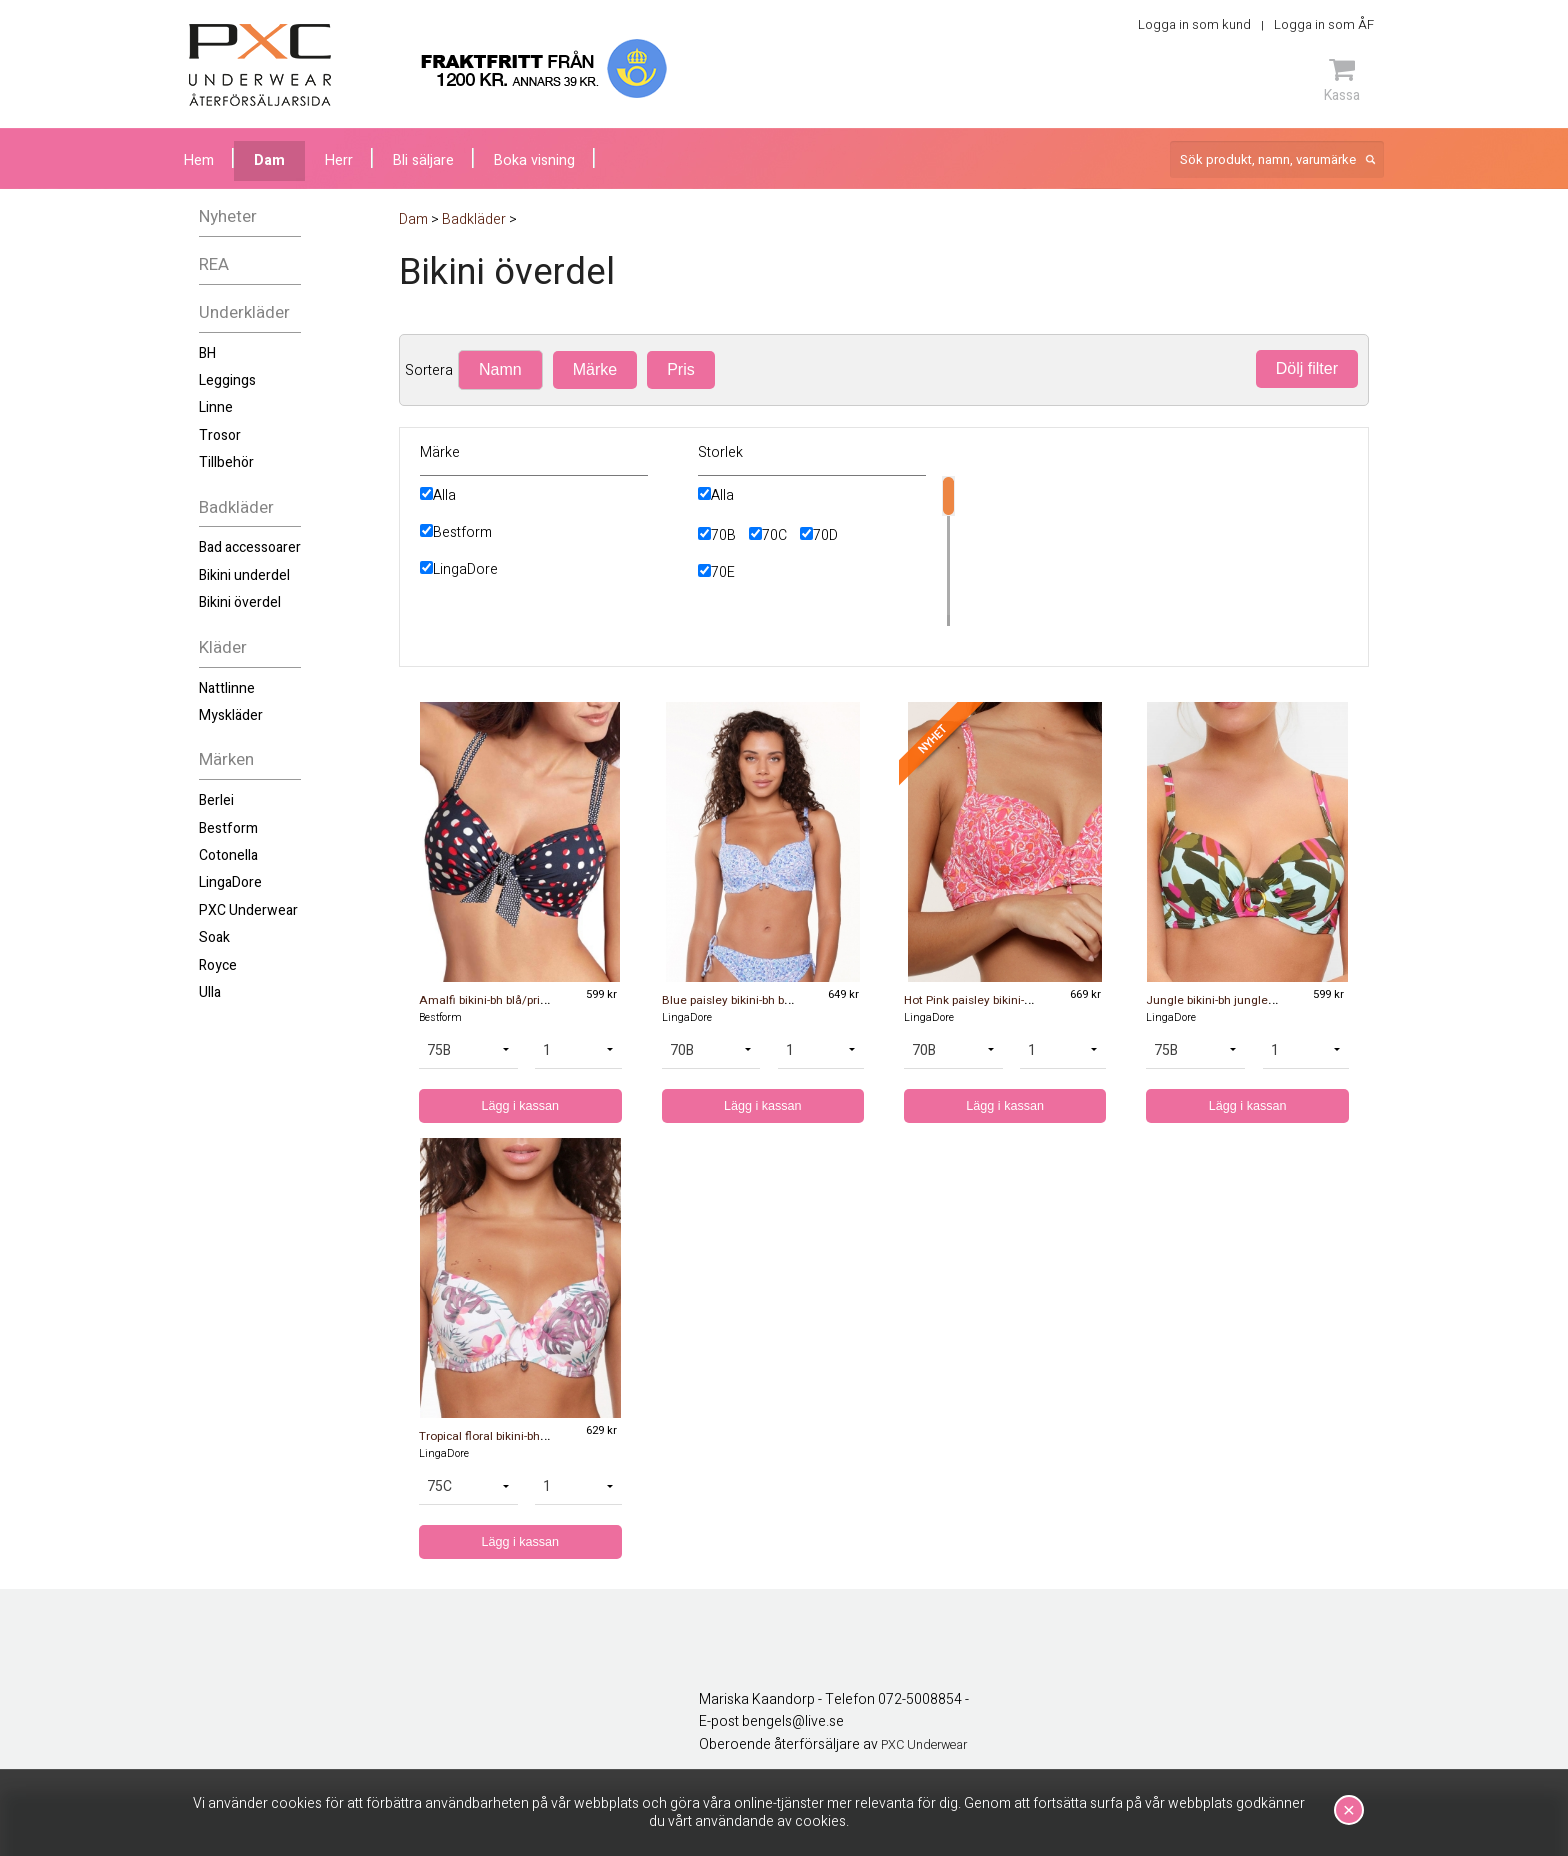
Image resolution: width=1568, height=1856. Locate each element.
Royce (218, 965)
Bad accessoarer (250, 547)
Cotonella (228, 855)
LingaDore (230, 882)
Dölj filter (1307, 368)
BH (207, 353)
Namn (500, 369)
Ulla (210, 992)
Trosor (220, 435)
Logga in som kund (1194, 24)
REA (214, 264)
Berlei (216, 800)
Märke (595, 369)
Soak (214, 937)
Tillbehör (226, 462)
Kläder (223, 647)
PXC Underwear (248, 910)
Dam (269, 160)
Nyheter (228, 216)
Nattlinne (227, 688)
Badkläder (236, 507)
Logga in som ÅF (1324, 24)
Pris (681, 369)
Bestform (228, 828)
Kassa (1342, 80)
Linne (216, 407)
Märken (226, 759)
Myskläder (231, 715)
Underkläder (244, 312)
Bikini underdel (244, 575)
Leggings (227, 380)
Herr (339, 160)
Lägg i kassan (520, 1106)
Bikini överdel (240, 602)
